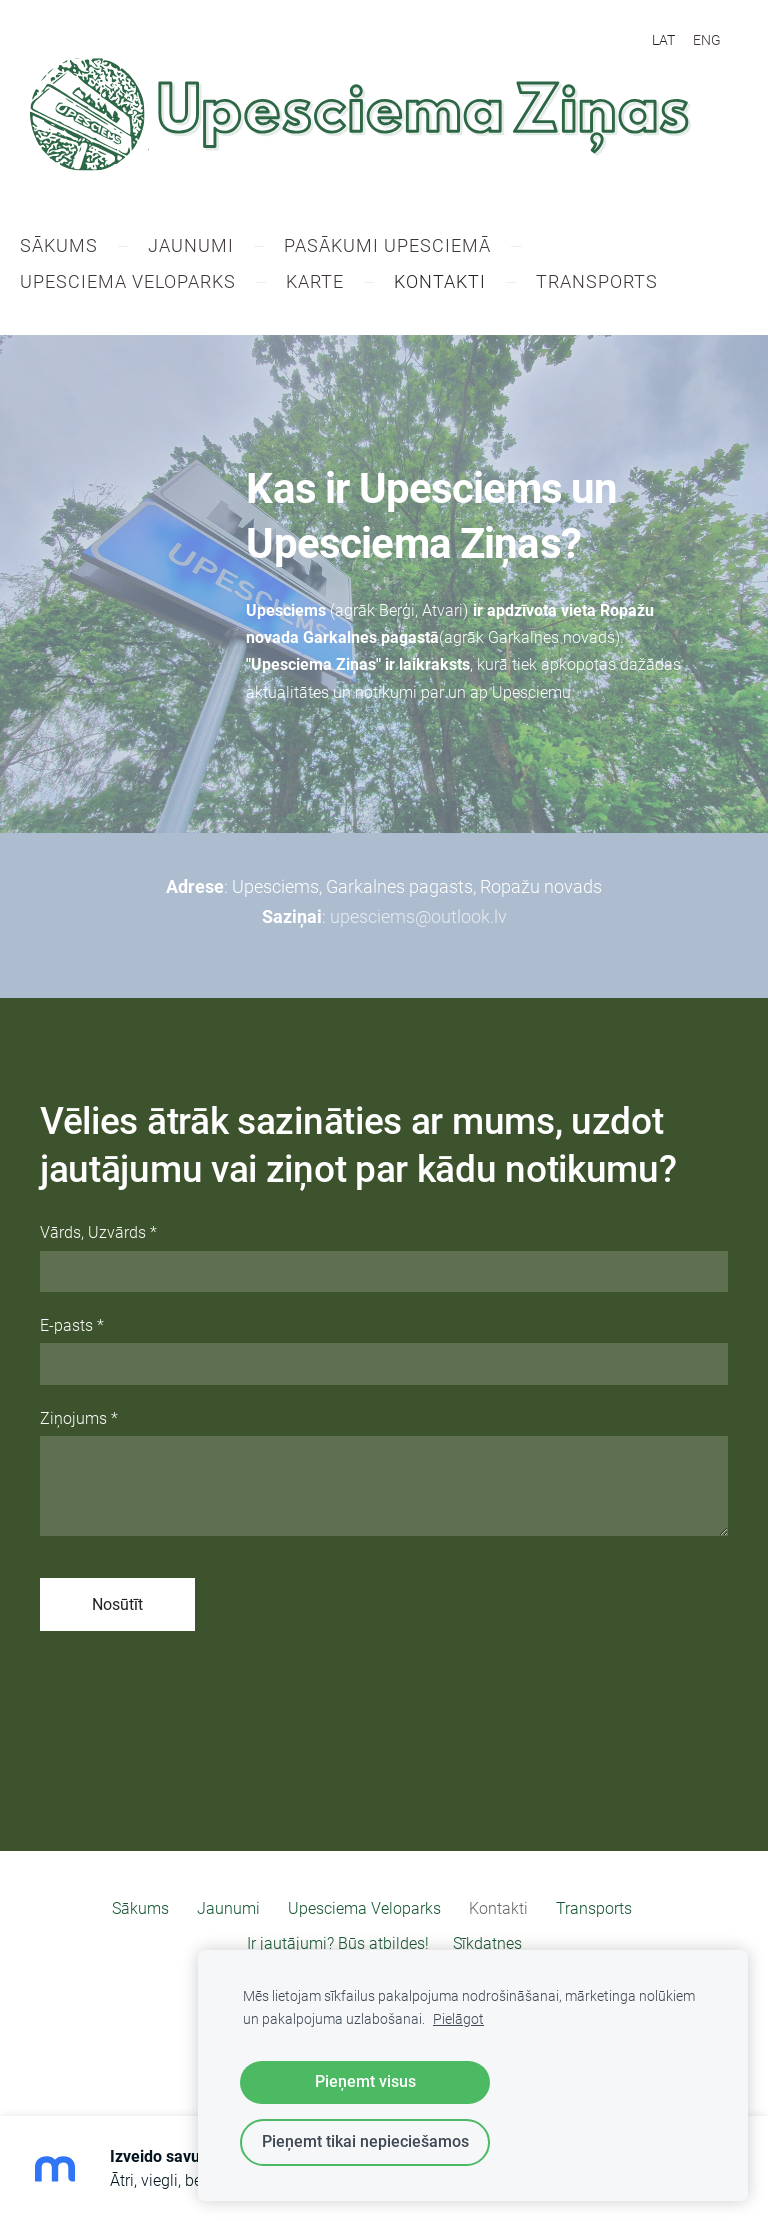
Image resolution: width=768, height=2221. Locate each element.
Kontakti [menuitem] (460, 283)
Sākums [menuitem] (79, 247)
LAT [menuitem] (663, 40)
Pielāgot (458, 2019)
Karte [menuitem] (335, 283)
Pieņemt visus (365, 2081)
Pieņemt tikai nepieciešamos (365, 2141)
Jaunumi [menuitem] (211, 247)
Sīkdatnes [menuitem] (487, 1944)
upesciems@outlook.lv (418, 918)
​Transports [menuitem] (617, 283)
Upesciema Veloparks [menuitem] (148, 283)
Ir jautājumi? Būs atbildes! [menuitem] (338, 1944)
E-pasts (72, 1326)
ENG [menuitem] (707, 40)
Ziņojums (79, 1419)
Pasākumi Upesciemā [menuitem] (407, 247)
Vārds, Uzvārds (98, 1234)
